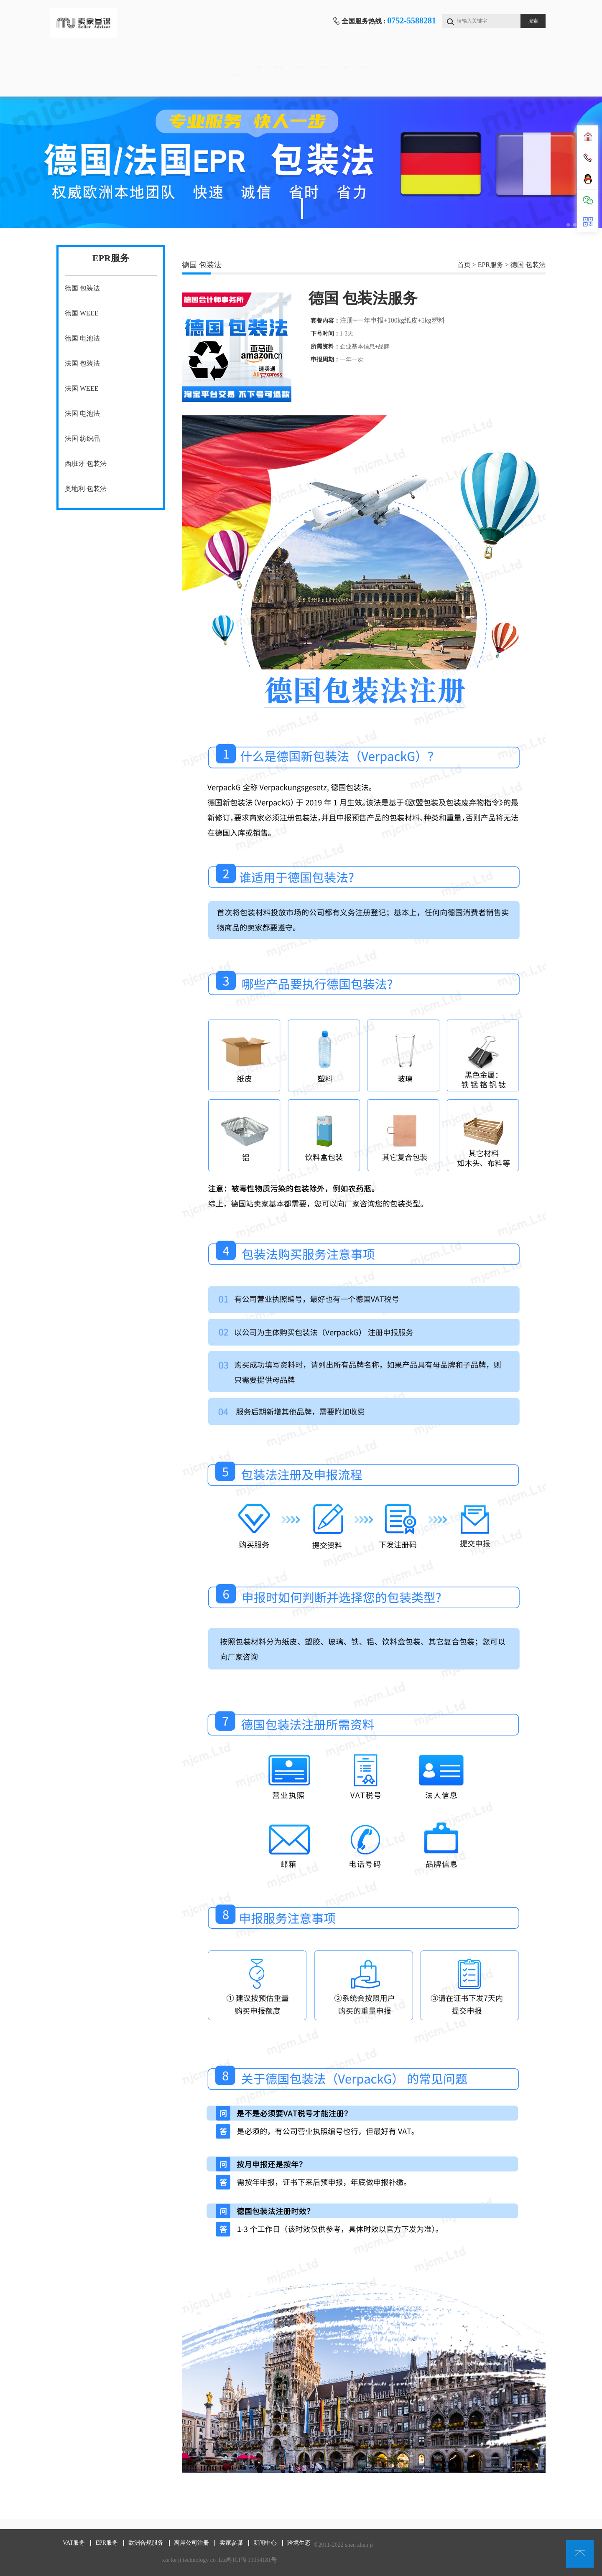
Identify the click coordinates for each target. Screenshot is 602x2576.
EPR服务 (229, 58)
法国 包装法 (82, 363)
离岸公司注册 (369, 58)
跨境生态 (91, 83)
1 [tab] (302, 208)
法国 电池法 (82, 413)
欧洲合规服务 (299, 58)
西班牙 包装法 (86, 463)
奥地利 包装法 (86, 488)
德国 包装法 (82, 288)
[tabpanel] (301, 162)
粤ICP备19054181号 (252, 2560)
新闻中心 (507, 58)
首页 (91, 58)
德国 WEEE (81, 313)
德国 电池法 (82, 338)
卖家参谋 (438, 58)
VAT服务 (160, 58)
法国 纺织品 (82, 438)
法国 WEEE (81, 388)
